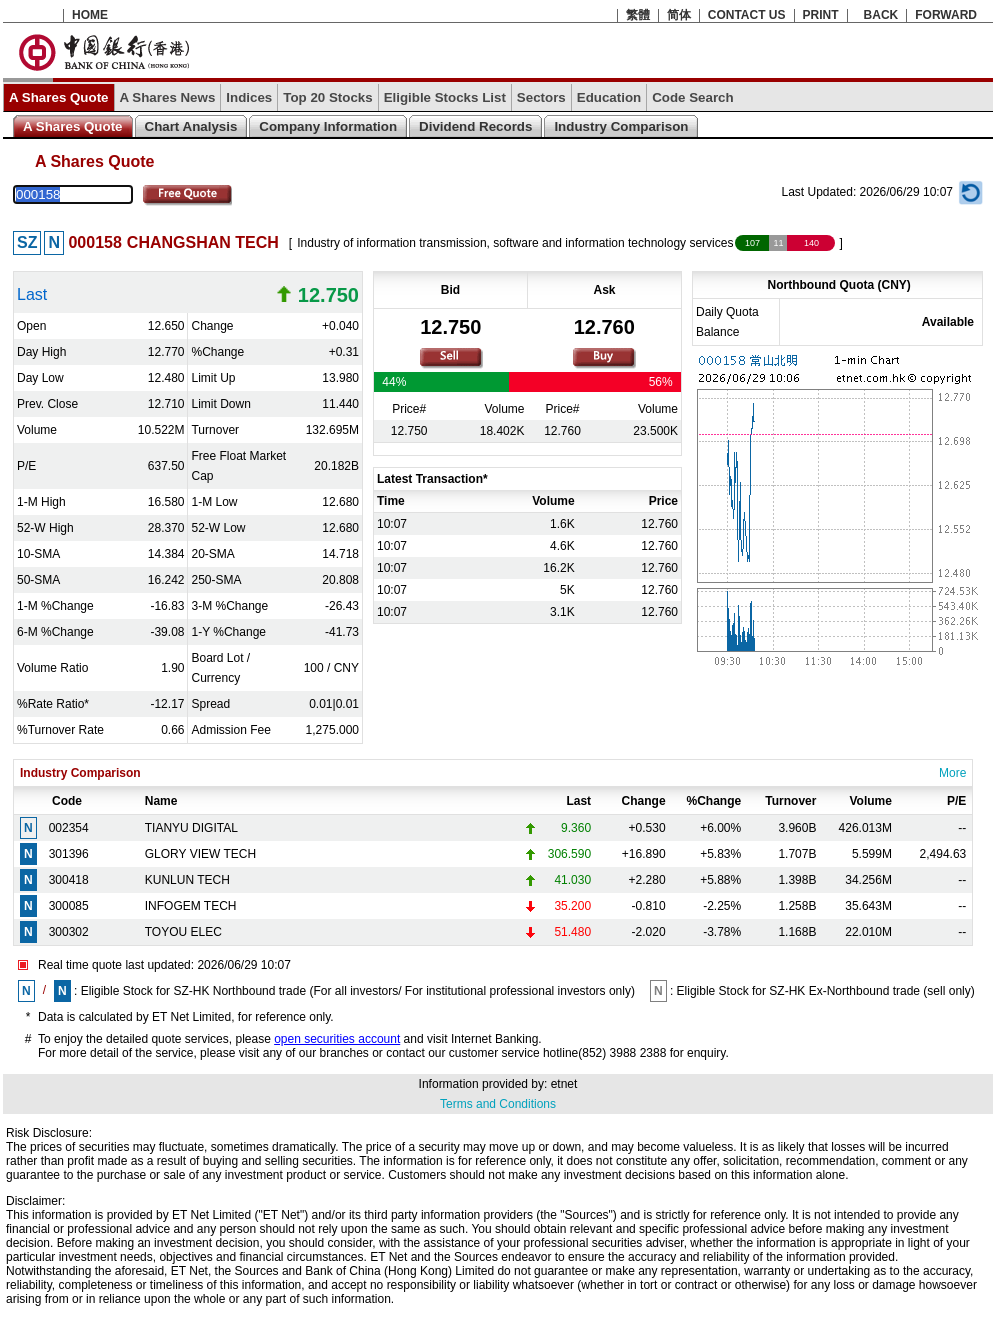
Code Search (692, 97)
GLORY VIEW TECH (200, 854)
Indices (249, 97)
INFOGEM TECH (191, 906)
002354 (69, 828)
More (952, 773)
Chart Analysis (191, 126)
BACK (881, 15)
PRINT (821, 15)
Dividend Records (475, 126)
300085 (69, 906)
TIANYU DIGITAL (191, 828)
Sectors (541, 97)
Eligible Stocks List (445, 97)
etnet (564, 1084)
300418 (69, 880)
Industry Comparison (621, 126)
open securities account (337, 1039)
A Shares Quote (59, 97)
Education (609, 97)
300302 (69, 932)
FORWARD (946, 15)
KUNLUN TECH (187, 880)
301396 (69, 854)
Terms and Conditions (498, 1104)
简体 (679, 15)
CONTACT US (747, 15)
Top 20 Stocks (327, 97)
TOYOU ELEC (183, 932)
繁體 (638, 15)
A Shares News (168, 97)
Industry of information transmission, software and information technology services (515, 243)
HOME (90, 15)
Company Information (328, 126)
